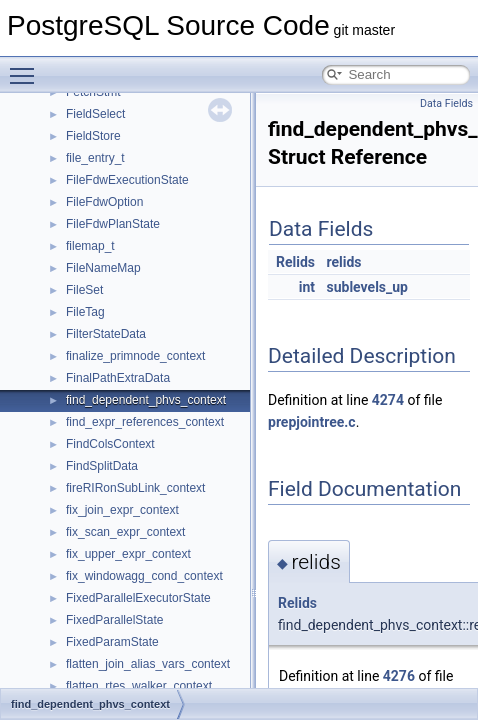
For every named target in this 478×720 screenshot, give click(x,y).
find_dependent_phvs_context (146, 400)
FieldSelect (95, 114)
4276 (399, 676)
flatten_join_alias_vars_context (148, 664)
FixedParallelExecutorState (138, 598)
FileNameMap (103, 268)
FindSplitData (102, 466)
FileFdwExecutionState (127, 180)
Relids (295, 262)
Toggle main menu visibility (27, 67)
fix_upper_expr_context (128, 554)
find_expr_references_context (145, 422)
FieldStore (93, 136)
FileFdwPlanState (113, 224)
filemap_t (90, 246)
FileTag (85, 312)
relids (344, 262)
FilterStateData (106, 334)
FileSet (84, 290)
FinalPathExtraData (118, 378)
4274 (388, 400)
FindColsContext (110, 444)
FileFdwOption (104, 202)
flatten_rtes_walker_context (139, 686)
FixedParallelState (114, 620)
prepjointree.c (312, 422)
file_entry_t (95, 158)
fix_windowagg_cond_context (144, 576)
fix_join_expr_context (122, 510)
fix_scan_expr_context (125, 532)
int (307, 287)
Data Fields (446, 103)
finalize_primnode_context (135, 356)
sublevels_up (367, 287)
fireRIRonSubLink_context (135, 488)
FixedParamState (112, 642)
